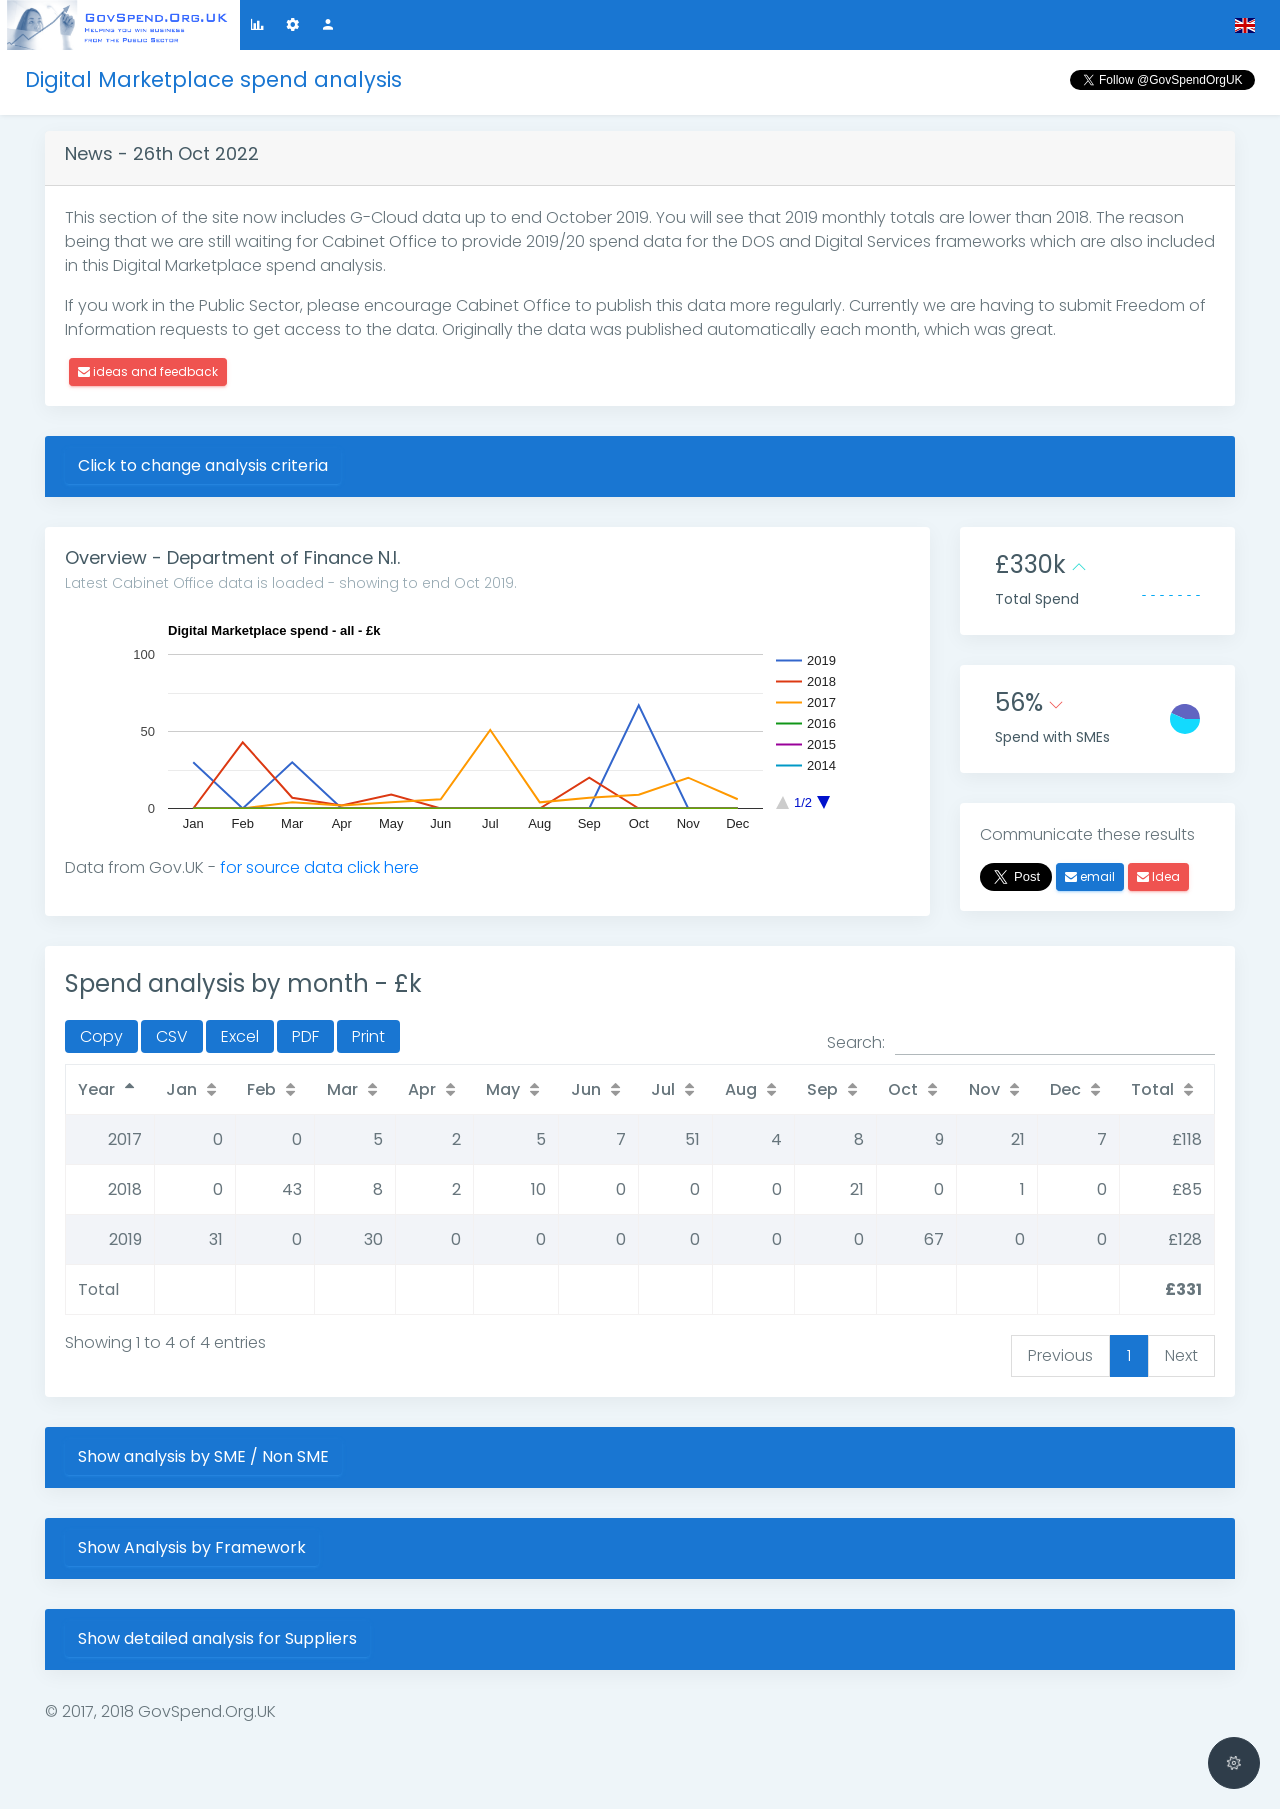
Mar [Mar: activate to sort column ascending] (342, 1089)
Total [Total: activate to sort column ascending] (1152, 1089)
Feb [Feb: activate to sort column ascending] (261, 1089)
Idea (1158, 876)
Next (1181, 1355)
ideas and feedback (148, 371)
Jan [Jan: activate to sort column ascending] (181, 1089)
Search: (1021, 1043)
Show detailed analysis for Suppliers (217, 1638)
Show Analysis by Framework (192, 1547)
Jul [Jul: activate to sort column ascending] (663, 1089)
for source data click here (319, 867)
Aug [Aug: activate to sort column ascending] (741, 1089)
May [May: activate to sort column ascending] (503, 1089)
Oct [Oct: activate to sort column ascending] (903, 1089)
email (1090, 876)
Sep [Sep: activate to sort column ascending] (822, 1089)
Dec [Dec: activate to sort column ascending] (1065, 1089)
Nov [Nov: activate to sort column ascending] (984, 1089)
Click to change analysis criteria (203, 465)
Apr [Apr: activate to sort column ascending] (422, 1089)
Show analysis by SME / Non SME (203, 1456)
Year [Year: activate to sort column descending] (96, 1089)
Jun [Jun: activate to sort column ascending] (586, 1089)
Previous (1060, 1355)
